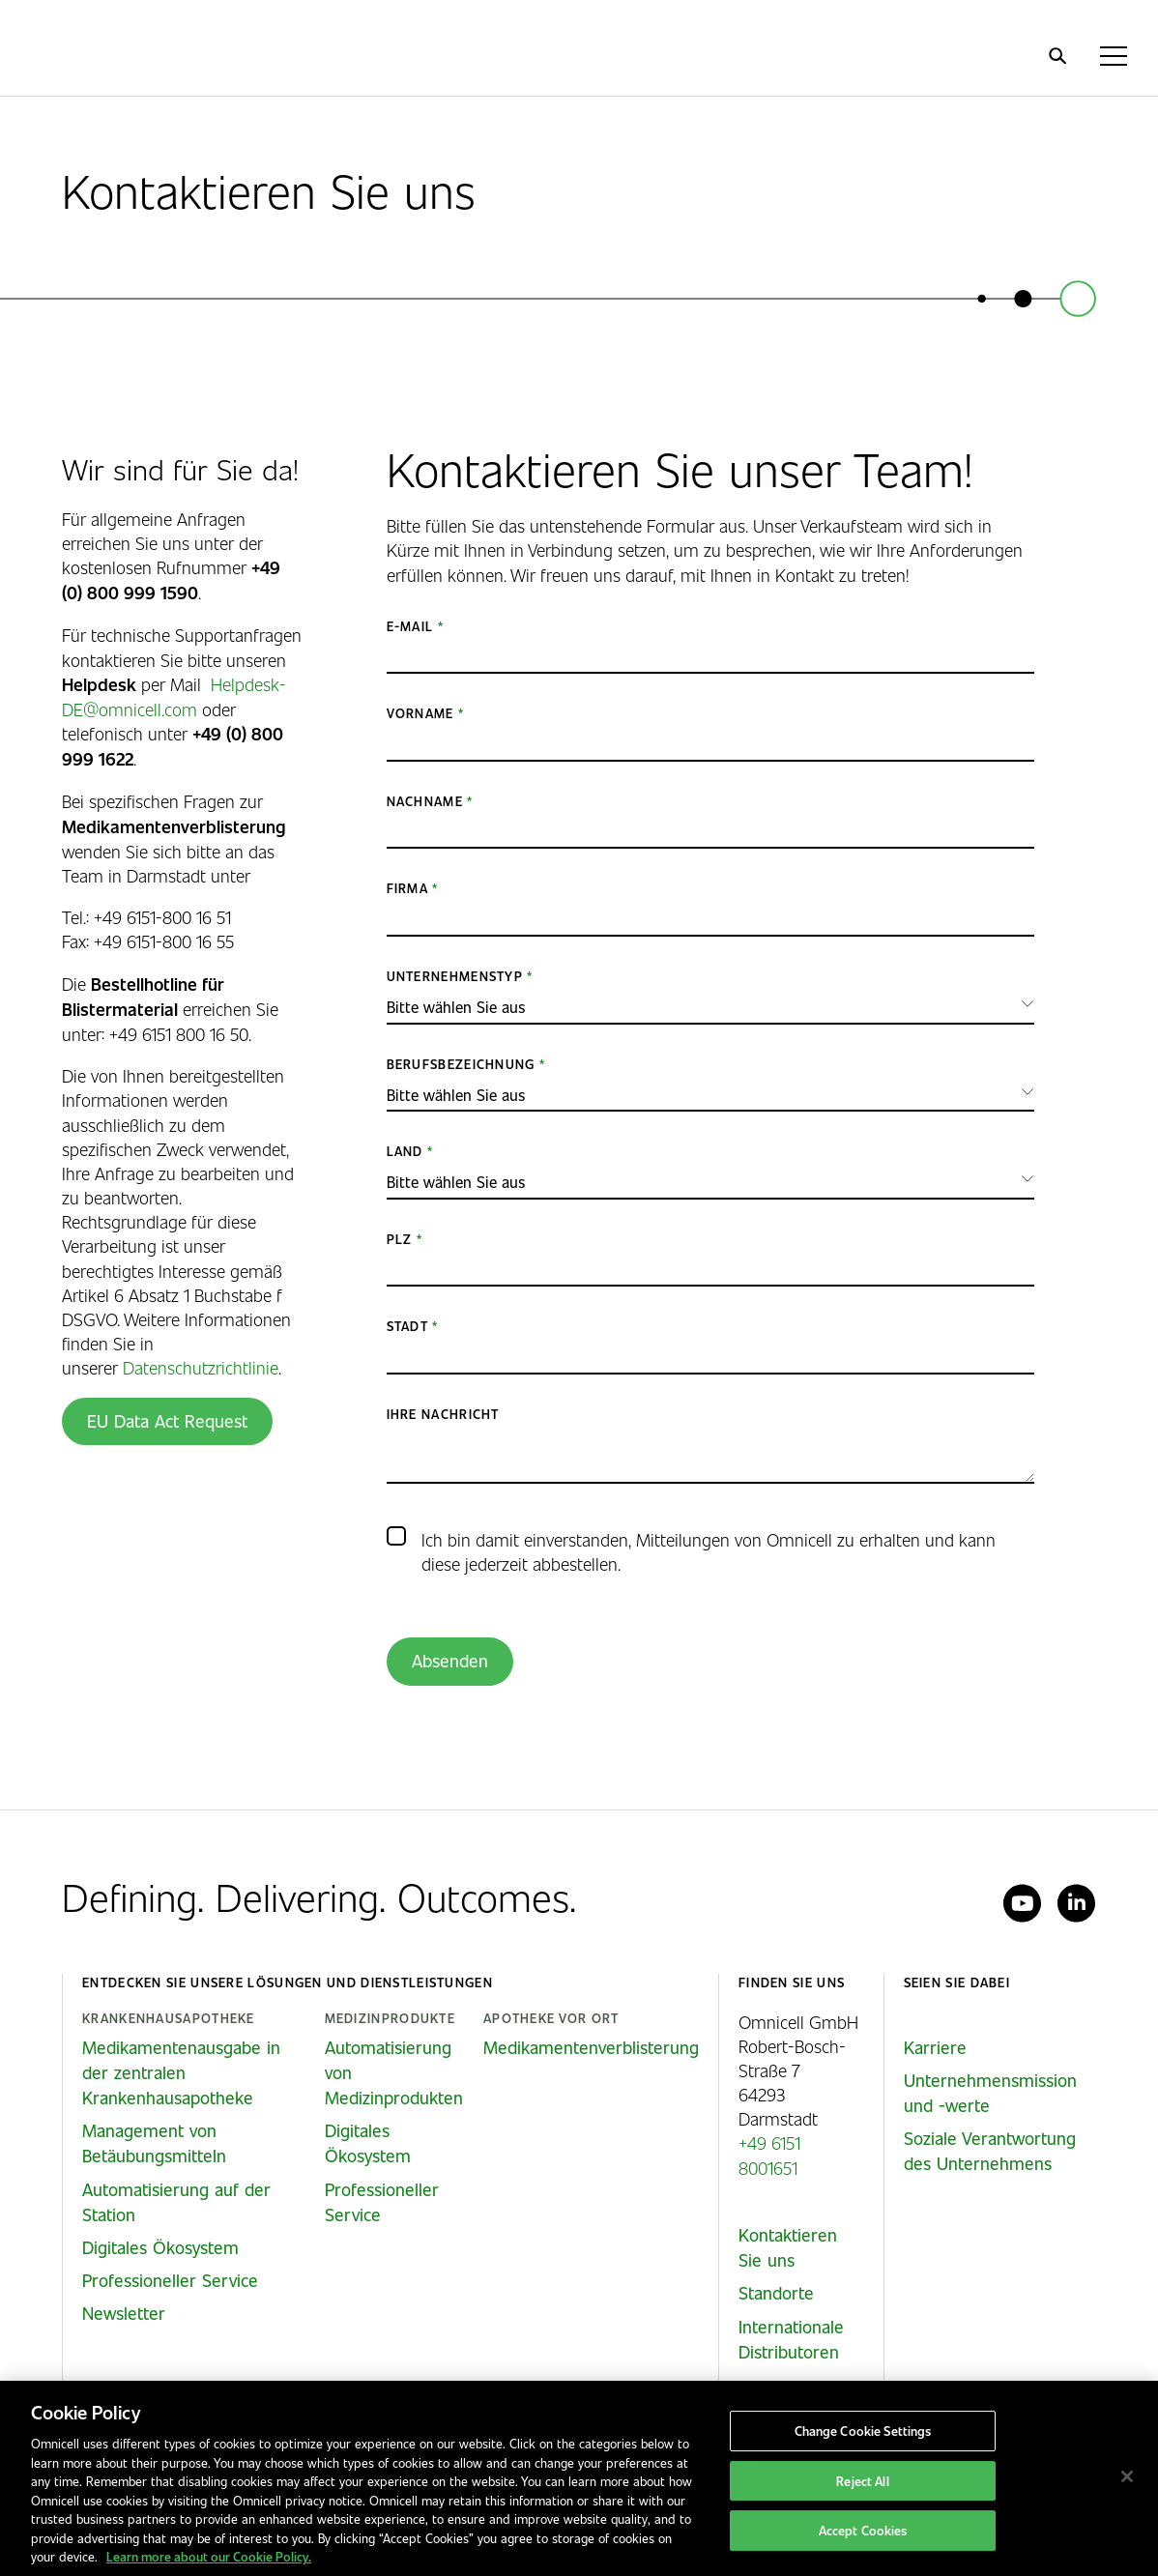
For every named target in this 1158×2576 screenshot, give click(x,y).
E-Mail (410, 626)
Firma (408, 888)
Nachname (425, 801)
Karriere (935, 2047)
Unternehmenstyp (455, 976)
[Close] (1127, 2476)
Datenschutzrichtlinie (200, 1367)
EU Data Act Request (167, 1421)
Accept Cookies (863, 2531)
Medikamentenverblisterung (591, 2047)
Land (405, 1151)
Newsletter (123, 2313)
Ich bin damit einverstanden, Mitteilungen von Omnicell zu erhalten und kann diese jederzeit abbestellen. (708, 1551)
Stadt (408, 1325)
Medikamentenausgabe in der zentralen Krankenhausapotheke (181, 2072)
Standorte (776, 2292)
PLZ (400, 1238)
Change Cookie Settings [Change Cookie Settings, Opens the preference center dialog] (863, 2430)
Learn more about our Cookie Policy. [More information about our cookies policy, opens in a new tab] (208, 2556)
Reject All (862, 2481)
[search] (1057, 56)
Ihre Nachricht (443, 1413)
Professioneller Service (170, 2280)
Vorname (420, 713)
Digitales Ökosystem (160, 2247)
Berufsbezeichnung (461, 1064)
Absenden (450, 1660)
